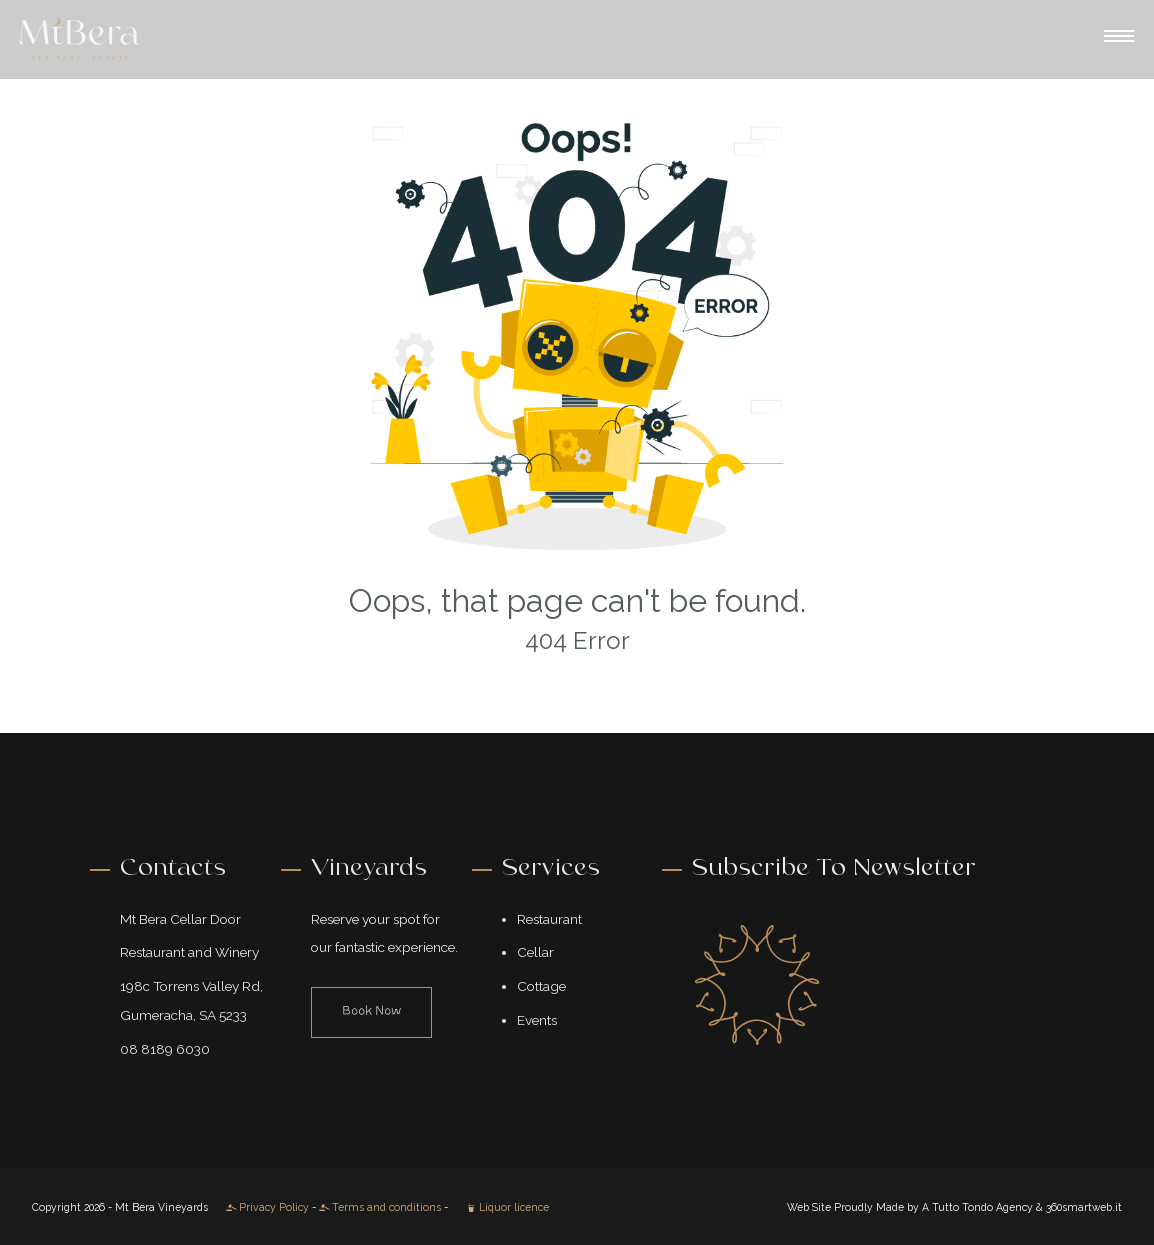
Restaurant (549, 919)
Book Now (371, 1011)
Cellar (535, 952)
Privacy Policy (267, 1207)
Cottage (541, 986)
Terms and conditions (380, 1207)
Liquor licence (507, 1207)
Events (537, 1020)
